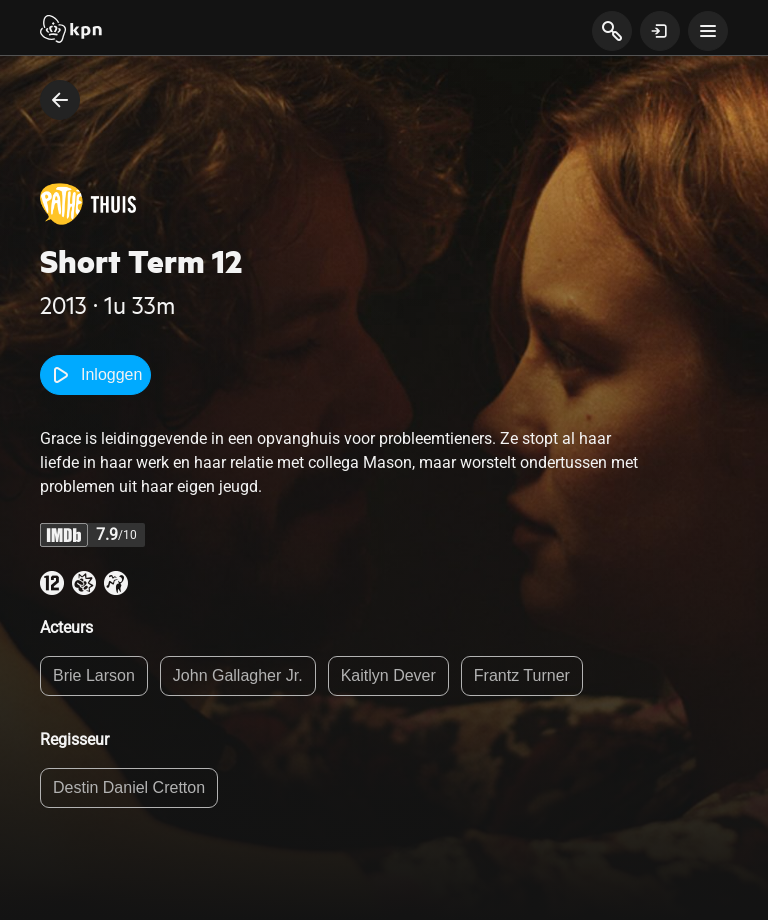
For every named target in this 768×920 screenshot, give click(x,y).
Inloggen (95, 375)
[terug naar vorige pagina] (60, 100)
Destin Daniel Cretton (129, 787)
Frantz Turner (522, 675)
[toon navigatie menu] (708, 31)
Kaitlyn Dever (388, 675)
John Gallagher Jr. (238, 675)
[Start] (71, 31)
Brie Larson (94, 675)
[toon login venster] (660, 31)
